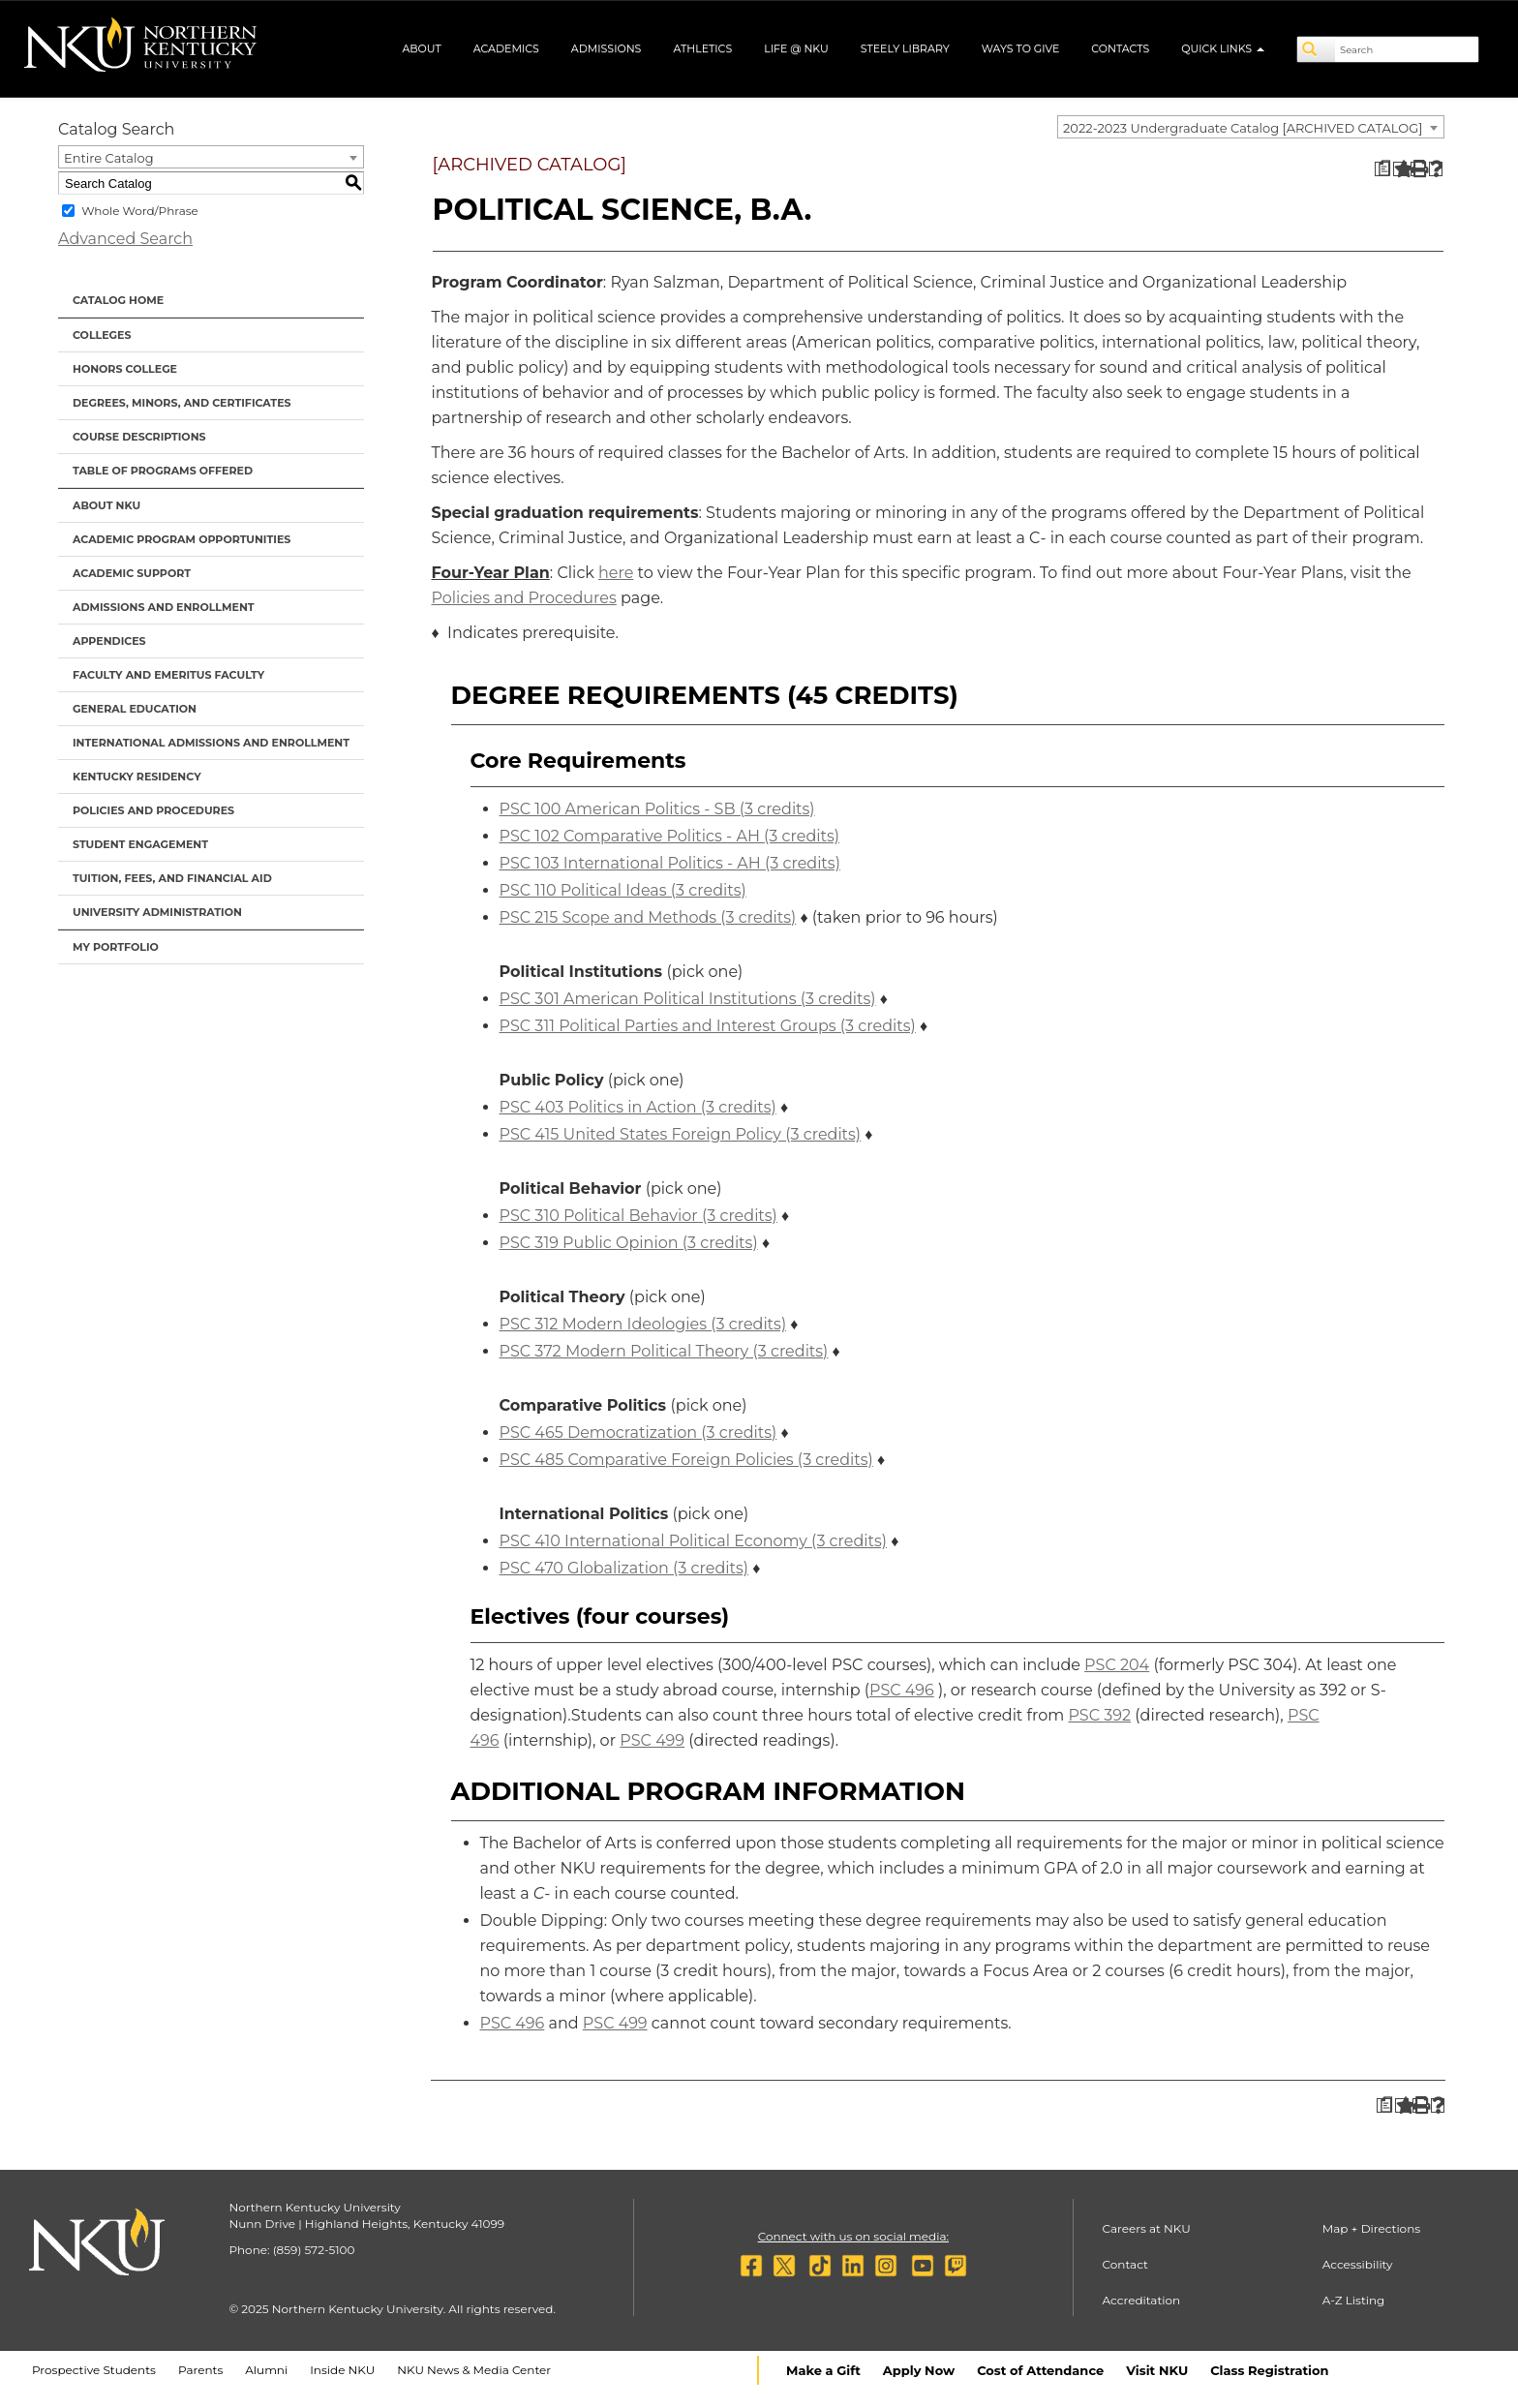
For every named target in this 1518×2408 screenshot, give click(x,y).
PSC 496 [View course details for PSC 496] (901, 1690)
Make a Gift (823, 2370)
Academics (506, 48)
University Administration (157, 912)
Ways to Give (1021, 48)
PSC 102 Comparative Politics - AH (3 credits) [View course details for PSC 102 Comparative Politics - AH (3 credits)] (670, 836)
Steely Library (905, 48)
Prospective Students (94, 2369)
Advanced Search (125, 238)
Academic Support (132, 573)
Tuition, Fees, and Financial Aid (172, 878)
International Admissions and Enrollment (211, 742)
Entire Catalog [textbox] (109, 158)
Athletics (702, 48)
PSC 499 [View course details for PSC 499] (652, 1740)
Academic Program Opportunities (181, 539)
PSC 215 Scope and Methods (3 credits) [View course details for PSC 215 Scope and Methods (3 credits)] (648, 917)
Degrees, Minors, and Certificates (182, 403)
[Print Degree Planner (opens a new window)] (1382, 169)
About (421, 48)
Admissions (606, 48)
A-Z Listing (1353, 2300)
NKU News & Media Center (474, 2369)
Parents (200, 2369)
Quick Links (1222, 48)
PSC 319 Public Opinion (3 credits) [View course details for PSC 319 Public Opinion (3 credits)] (629, 1243)
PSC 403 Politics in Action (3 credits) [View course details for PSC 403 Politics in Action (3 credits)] (638, 1107)
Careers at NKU (1147, 2228)
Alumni (266, 2369)
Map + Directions (1371, 2228)
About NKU (106, 505)
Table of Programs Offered (163, 470)
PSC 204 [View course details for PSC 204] (1116, 1665)
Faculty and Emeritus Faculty (168, 675)
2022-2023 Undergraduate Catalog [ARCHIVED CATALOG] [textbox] (1242, 128)
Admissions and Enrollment (164, 607)
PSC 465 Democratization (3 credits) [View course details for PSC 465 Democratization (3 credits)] (638, 1432)
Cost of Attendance (1040, 2370)
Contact (1125, 2264)
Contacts (1120, 48)
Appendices (109, 641)
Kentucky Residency (137, 776)
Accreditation (1142, 2300)
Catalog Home (118, 300)
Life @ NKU (796, 48)
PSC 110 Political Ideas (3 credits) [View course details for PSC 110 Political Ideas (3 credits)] (623, 890)
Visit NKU (1157, 2370)
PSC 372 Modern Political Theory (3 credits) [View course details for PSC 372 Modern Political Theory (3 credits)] (664, 1351)
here (615, 573)
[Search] (1316, 49)
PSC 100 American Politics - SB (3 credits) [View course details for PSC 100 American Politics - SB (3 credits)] (657, 809)
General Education (135, 709)
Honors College (125, 369)
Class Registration (1269, 2370)
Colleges (102, 335)
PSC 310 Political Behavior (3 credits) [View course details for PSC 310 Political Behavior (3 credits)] (638, 1215)
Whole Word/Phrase (139, 210)
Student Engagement (140, 844)
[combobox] (1250, 126)
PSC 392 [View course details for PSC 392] (1099, 1715)
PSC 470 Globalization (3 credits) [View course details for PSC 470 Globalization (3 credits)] (624, 1568)
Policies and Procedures (153, 810)
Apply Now (919, 2370)
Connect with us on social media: (853, 2236)
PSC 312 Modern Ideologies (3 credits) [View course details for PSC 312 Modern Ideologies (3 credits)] (643, 1324)
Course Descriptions (139, 436)
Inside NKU (342, 2369)
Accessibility (1357, 2264)
